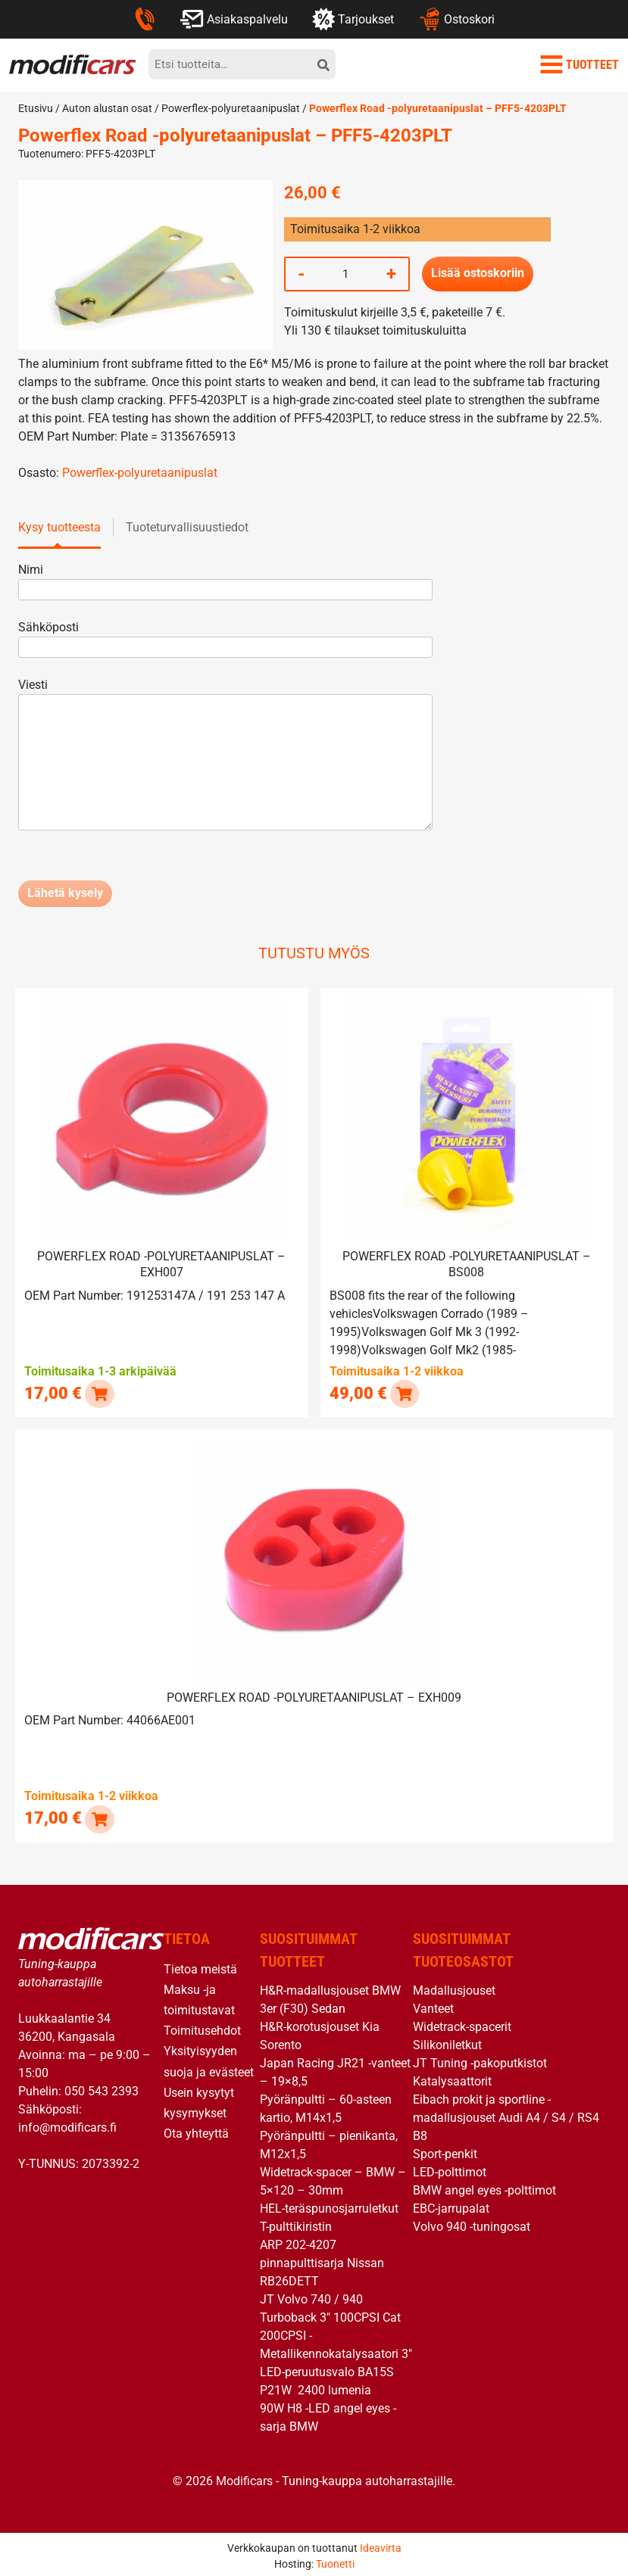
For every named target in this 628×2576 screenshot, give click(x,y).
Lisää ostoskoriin (477, 273)
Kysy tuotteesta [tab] (59, 527)
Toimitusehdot (202, 2027)
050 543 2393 (101, 2087)
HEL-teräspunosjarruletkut (329, 2205)
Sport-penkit (445, 2150)
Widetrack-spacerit (462, 2023)
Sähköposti (225, 637)
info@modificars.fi (67, 2124)
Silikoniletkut (447, 2041)
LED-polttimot (449, 2168)
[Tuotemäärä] (345, 274)
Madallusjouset (454, 1987)
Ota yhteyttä (196, 2130)
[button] (99, 1392)
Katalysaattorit (452, 2077)
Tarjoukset (353, 19)
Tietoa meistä (200, 1965)
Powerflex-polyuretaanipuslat (230, 108)
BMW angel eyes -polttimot (484, 2186)
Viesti (225, 755)
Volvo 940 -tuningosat (471, 2223)
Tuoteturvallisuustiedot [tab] (187, 527)
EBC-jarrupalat (451, 2205)
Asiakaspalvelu (233, 19)
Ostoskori (456, 19)
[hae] (323, 64)
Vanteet (433, 2005)
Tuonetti (335, 2560)
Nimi (225, 579)
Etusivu (35, 108)
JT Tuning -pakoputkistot (480, 2059)
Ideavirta (380, 2544)
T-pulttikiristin (296, 2223)
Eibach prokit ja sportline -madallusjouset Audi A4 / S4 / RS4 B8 (506, 2114)
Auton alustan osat (107, 108)
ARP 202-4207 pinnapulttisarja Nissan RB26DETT (322, 2259)
